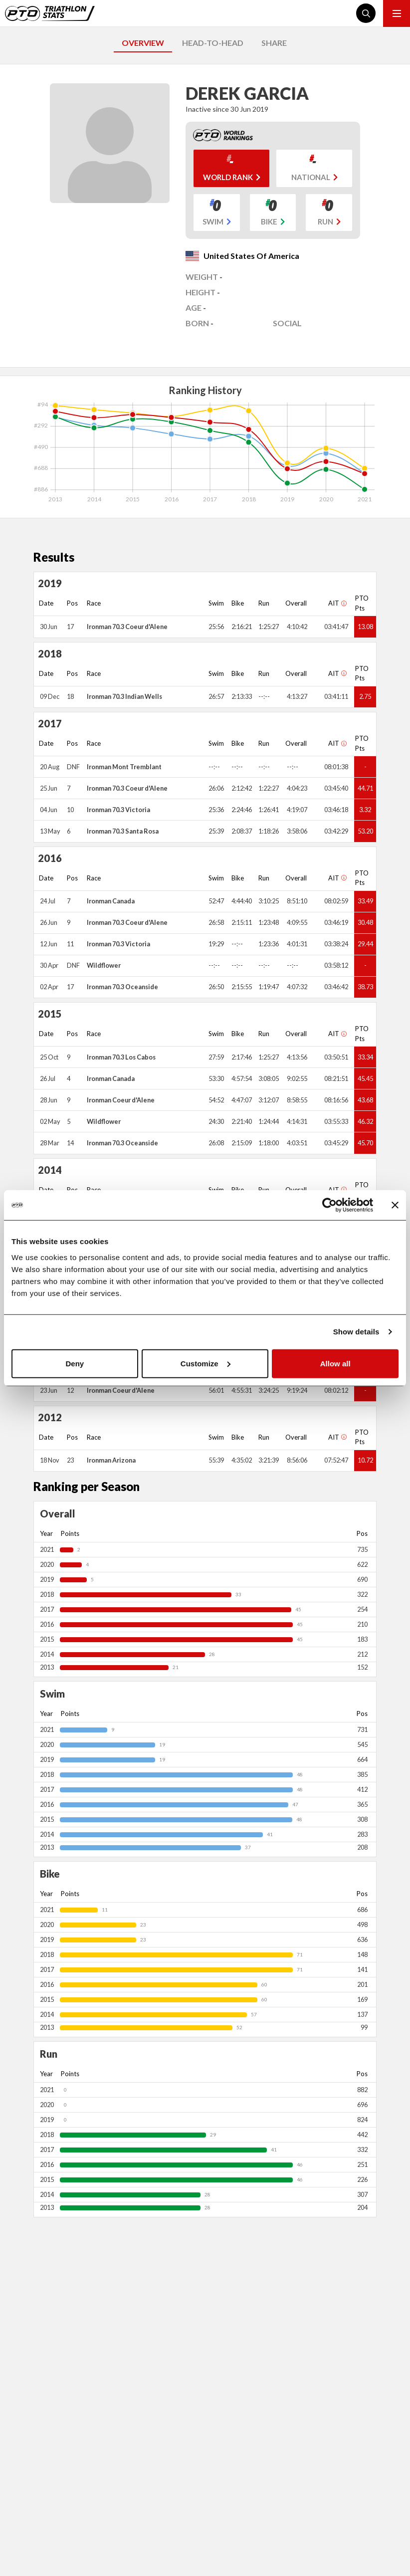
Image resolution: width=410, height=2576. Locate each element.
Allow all (335, 1363)
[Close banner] (395, 1205)
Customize (205, 1363)
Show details (356, 1331)
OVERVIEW (143, 42)
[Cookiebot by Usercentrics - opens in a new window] (329, 1205)
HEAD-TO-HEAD (212, 42)
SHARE (274, 42)
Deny (74, 1363)
